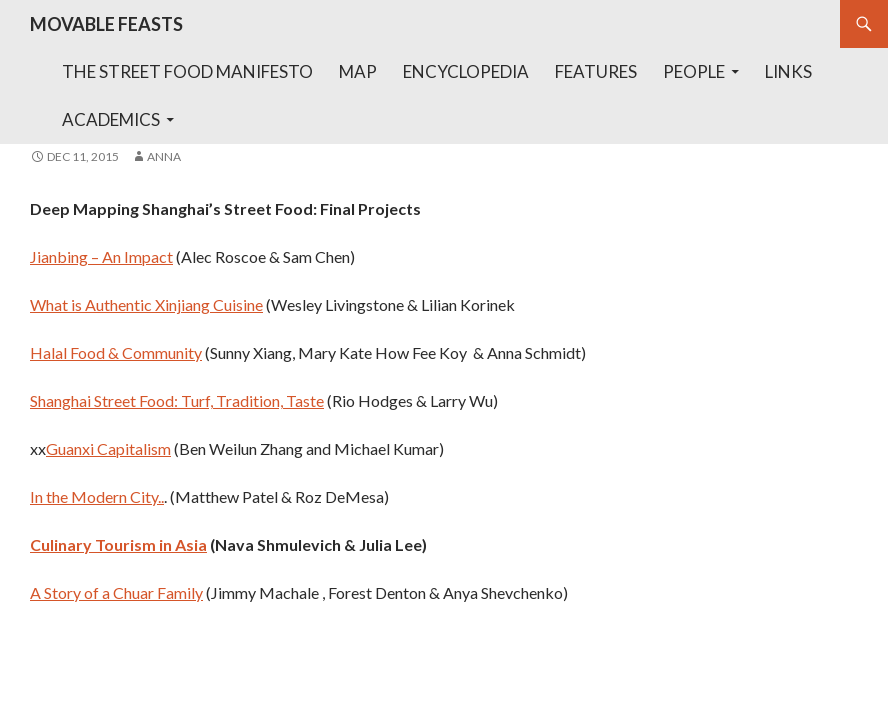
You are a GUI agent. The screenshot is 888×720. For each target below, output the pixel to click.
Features (596, 71)
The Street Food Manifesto (187, 71)
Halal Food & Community (116, 352)
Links (788, 71)
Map (358, 71)
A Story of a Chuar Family (116, 592)
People (694, 71)
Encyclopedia (466, 71)
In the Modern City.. (97, 496)
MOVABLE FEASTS (106, 24)
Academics (111, 119)
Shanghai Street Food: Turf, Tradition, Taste (177, 400)
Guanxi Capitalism (108, 448)
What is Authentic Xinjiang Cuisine (146, 304)
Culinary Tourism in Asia (118, 544)
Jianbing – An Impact (101, 256)
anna (164, 156)
